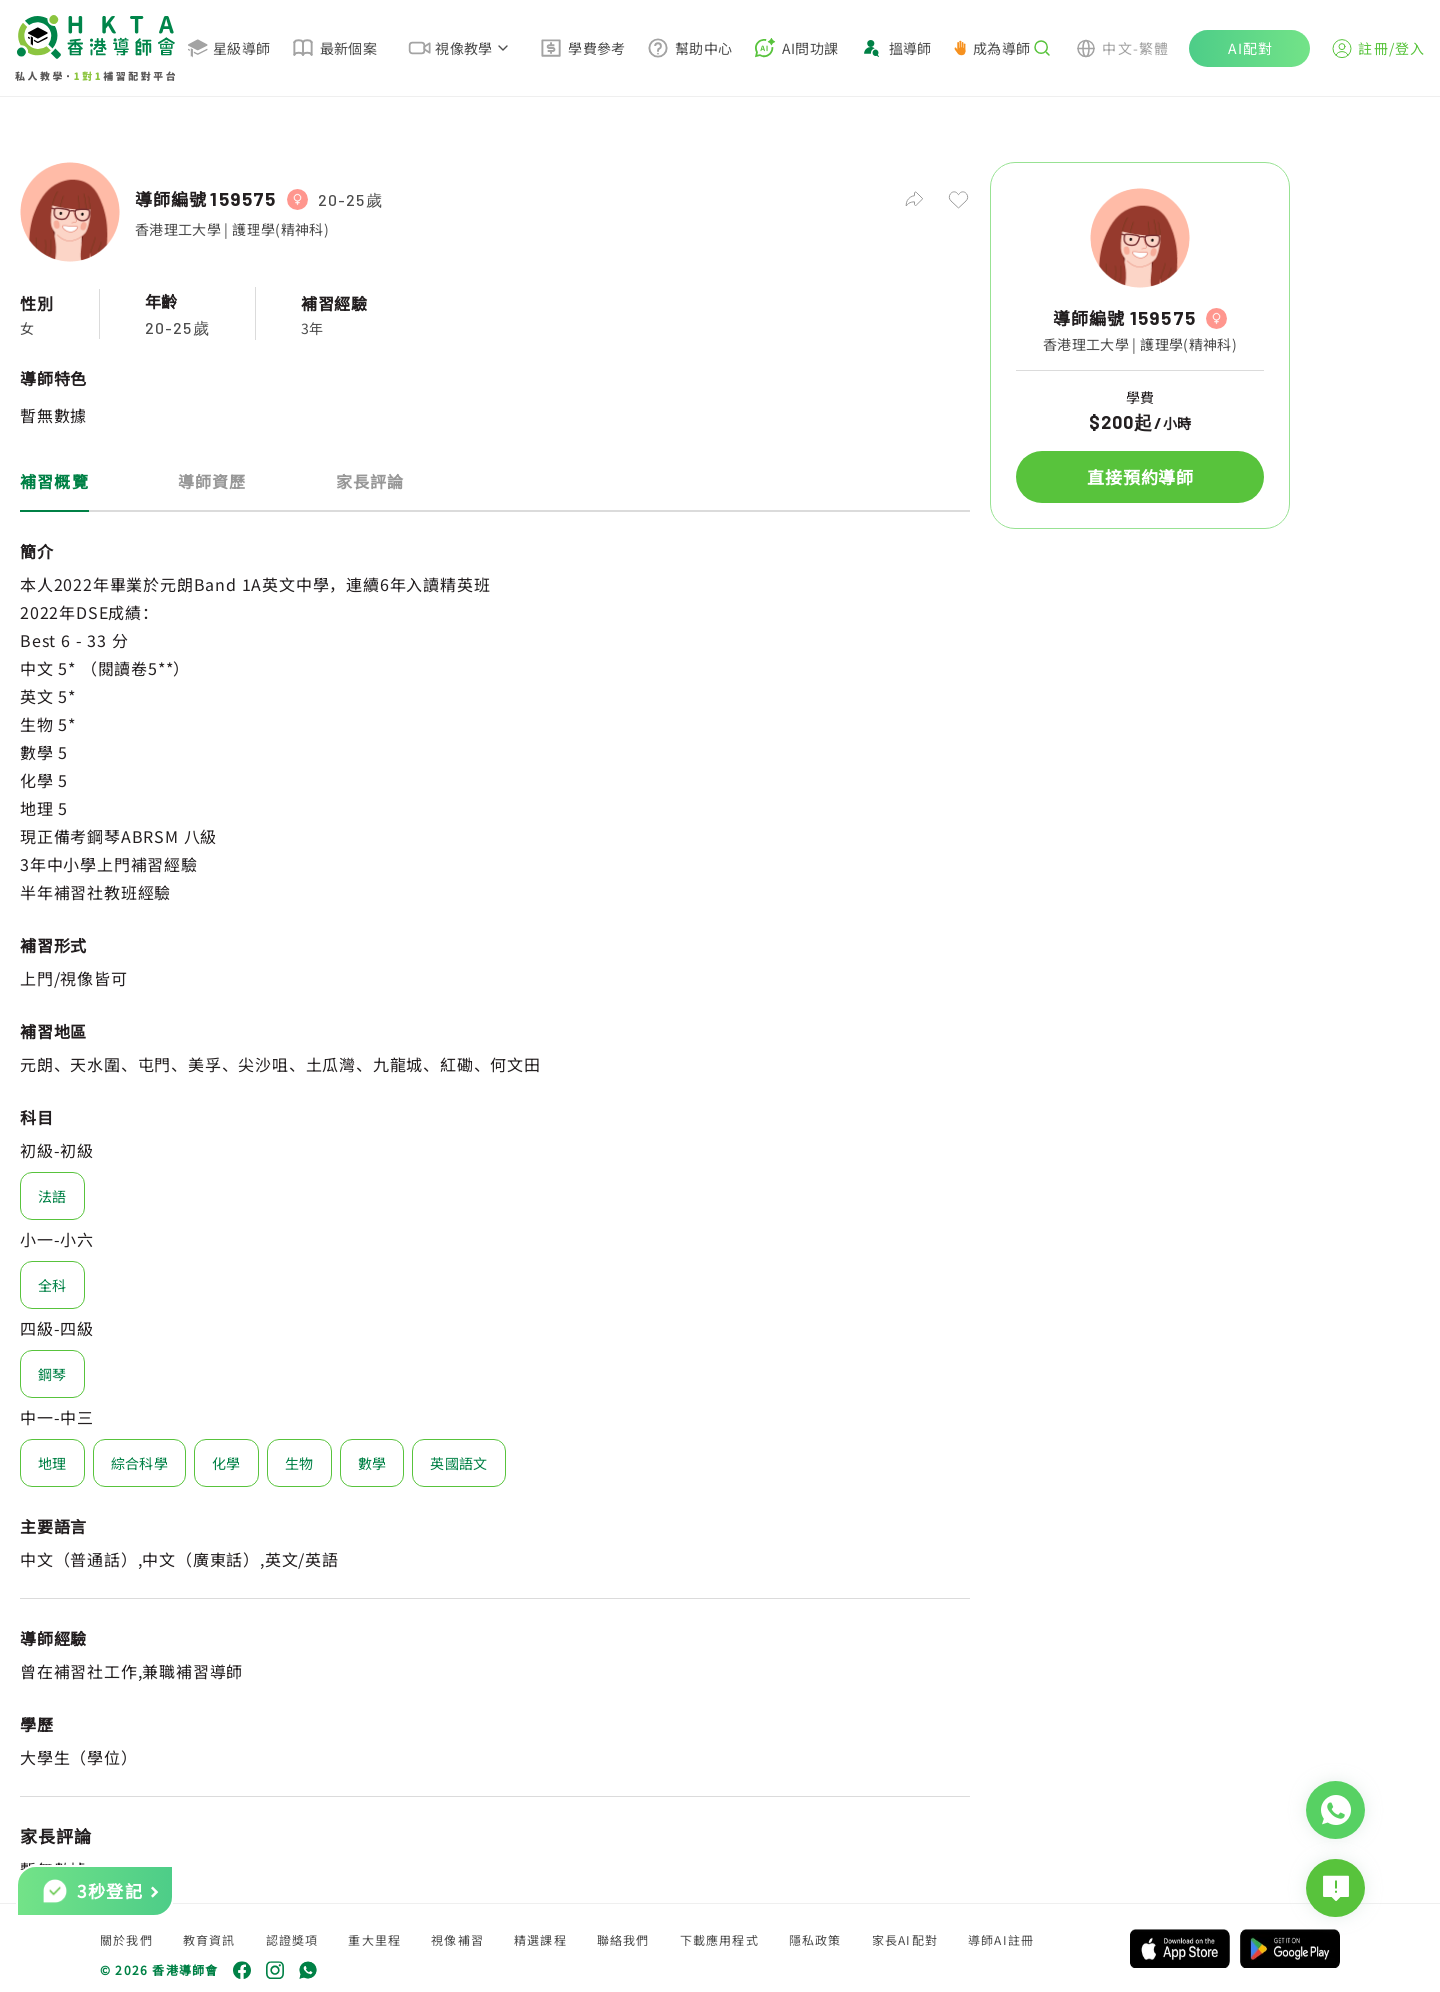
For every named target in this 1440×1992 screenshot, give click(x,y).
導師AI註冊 (1001, 1939)
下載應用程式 (719, 1939)
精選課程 (540, 1939)
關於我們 (126, 1939)
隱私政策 (815, 1939)
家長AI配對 (905, 1939)
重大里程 (374, 1939)
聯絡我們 (623, 1939)
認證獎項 (292, 1939)
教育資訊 (209, 1939)
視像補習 (457, 1939)
